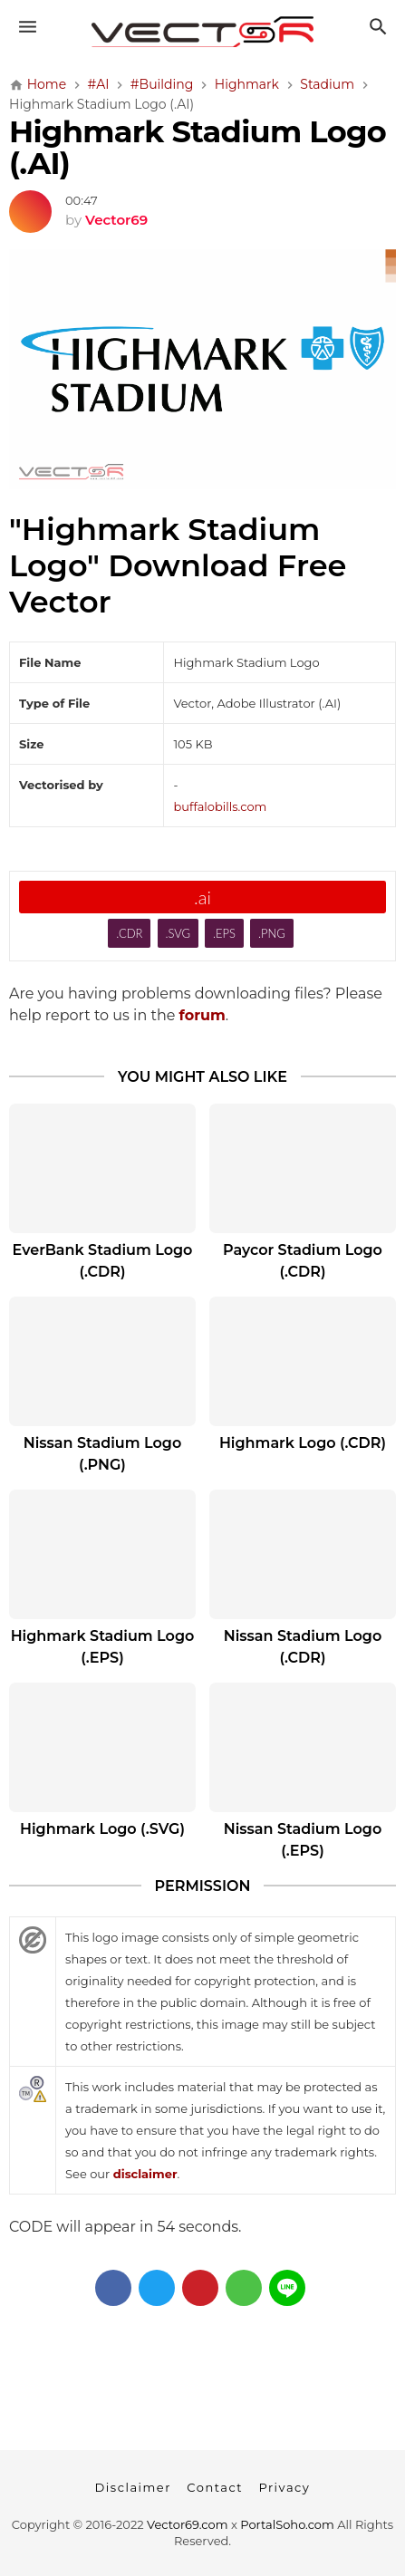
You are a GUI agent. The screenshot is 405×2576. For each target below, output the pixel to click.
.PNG (271, 933)
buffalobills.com (219, 806)
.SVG (177, 933)
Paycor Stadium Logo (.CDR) (302, 1260)
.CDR (129, 933)
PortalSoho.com (287, 2524)
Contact (215, 2487)
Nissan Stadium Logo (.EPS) (302, 1839)
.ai (202, 897)
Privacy (284, 2487)
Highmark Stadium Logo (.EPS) (103, 1646)
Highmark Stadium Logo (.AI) (197, 147)
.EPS (224, 933)
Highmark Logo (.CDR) (302, 1443)
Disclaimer (133, 2487)
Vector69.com (187, 2524)
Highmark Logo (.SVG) (102, 1829)
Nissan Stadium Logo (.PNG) (102, 1453)
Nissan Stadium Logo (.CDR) (302, 1646)
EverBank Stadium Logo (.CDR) (103, 1260)
